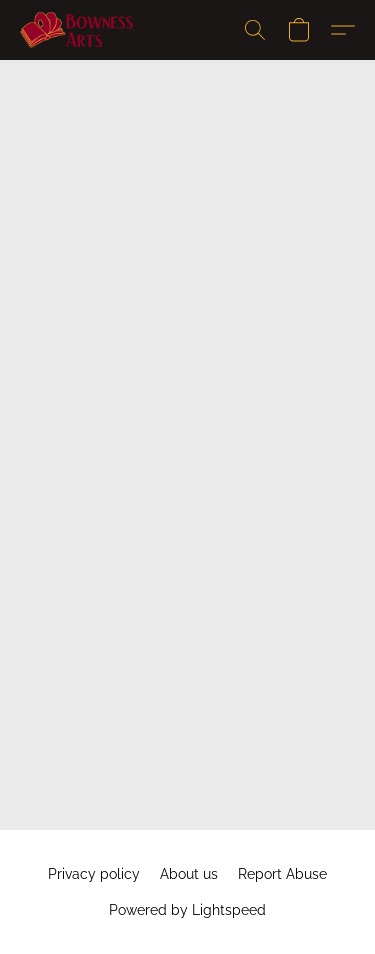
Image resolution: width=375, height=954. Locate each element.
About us (189, 874)
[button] (80, 30)
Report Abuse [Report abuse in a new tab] (282, 874)
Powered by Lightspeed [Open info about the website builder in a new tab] (187, 910)
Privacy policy (94, 874)
